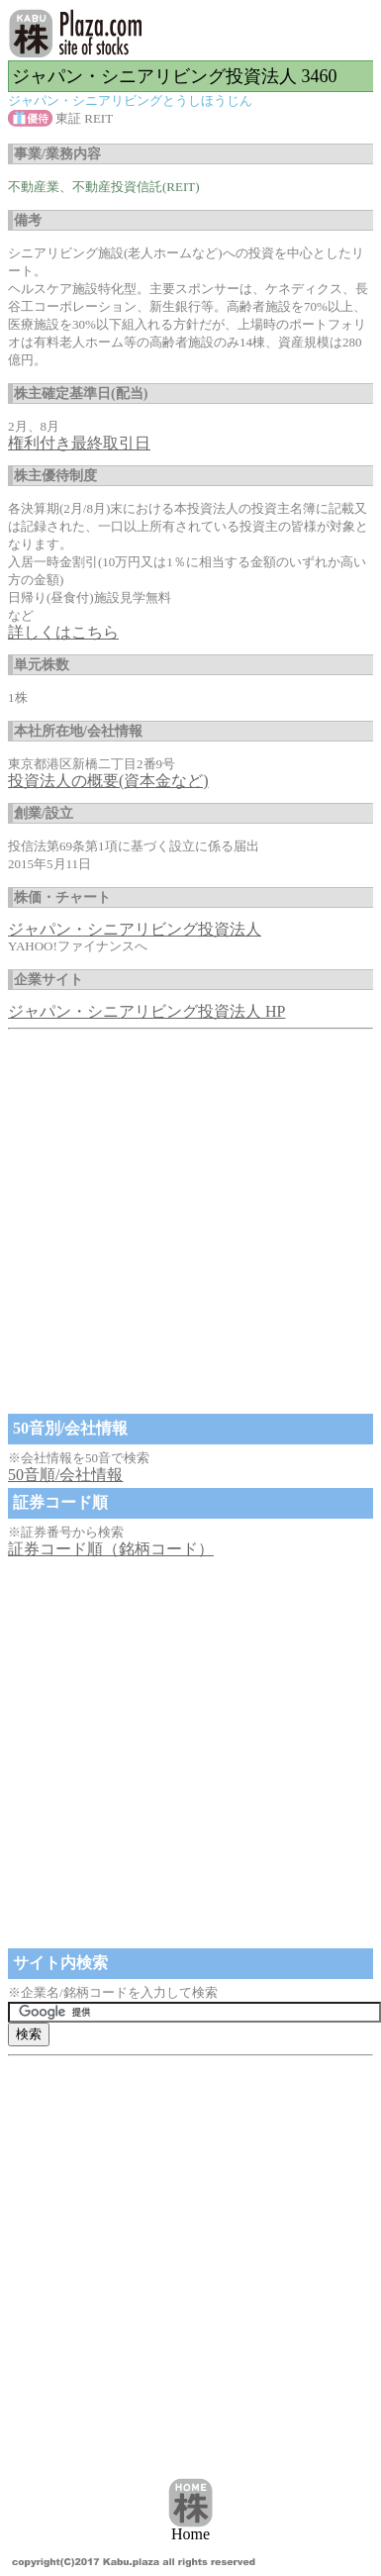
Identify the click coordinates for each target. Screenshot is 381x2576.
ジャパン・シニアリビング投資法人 (134, 929)
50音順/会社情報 (65, 1474)
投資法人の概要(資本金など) (108, 780)
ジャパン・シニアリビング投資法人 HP (146, 1011)
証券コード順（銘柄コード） (111, 1548)
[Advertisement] (185, 1223)
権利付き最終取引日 (79, 443)
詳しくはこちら (63, 632)
